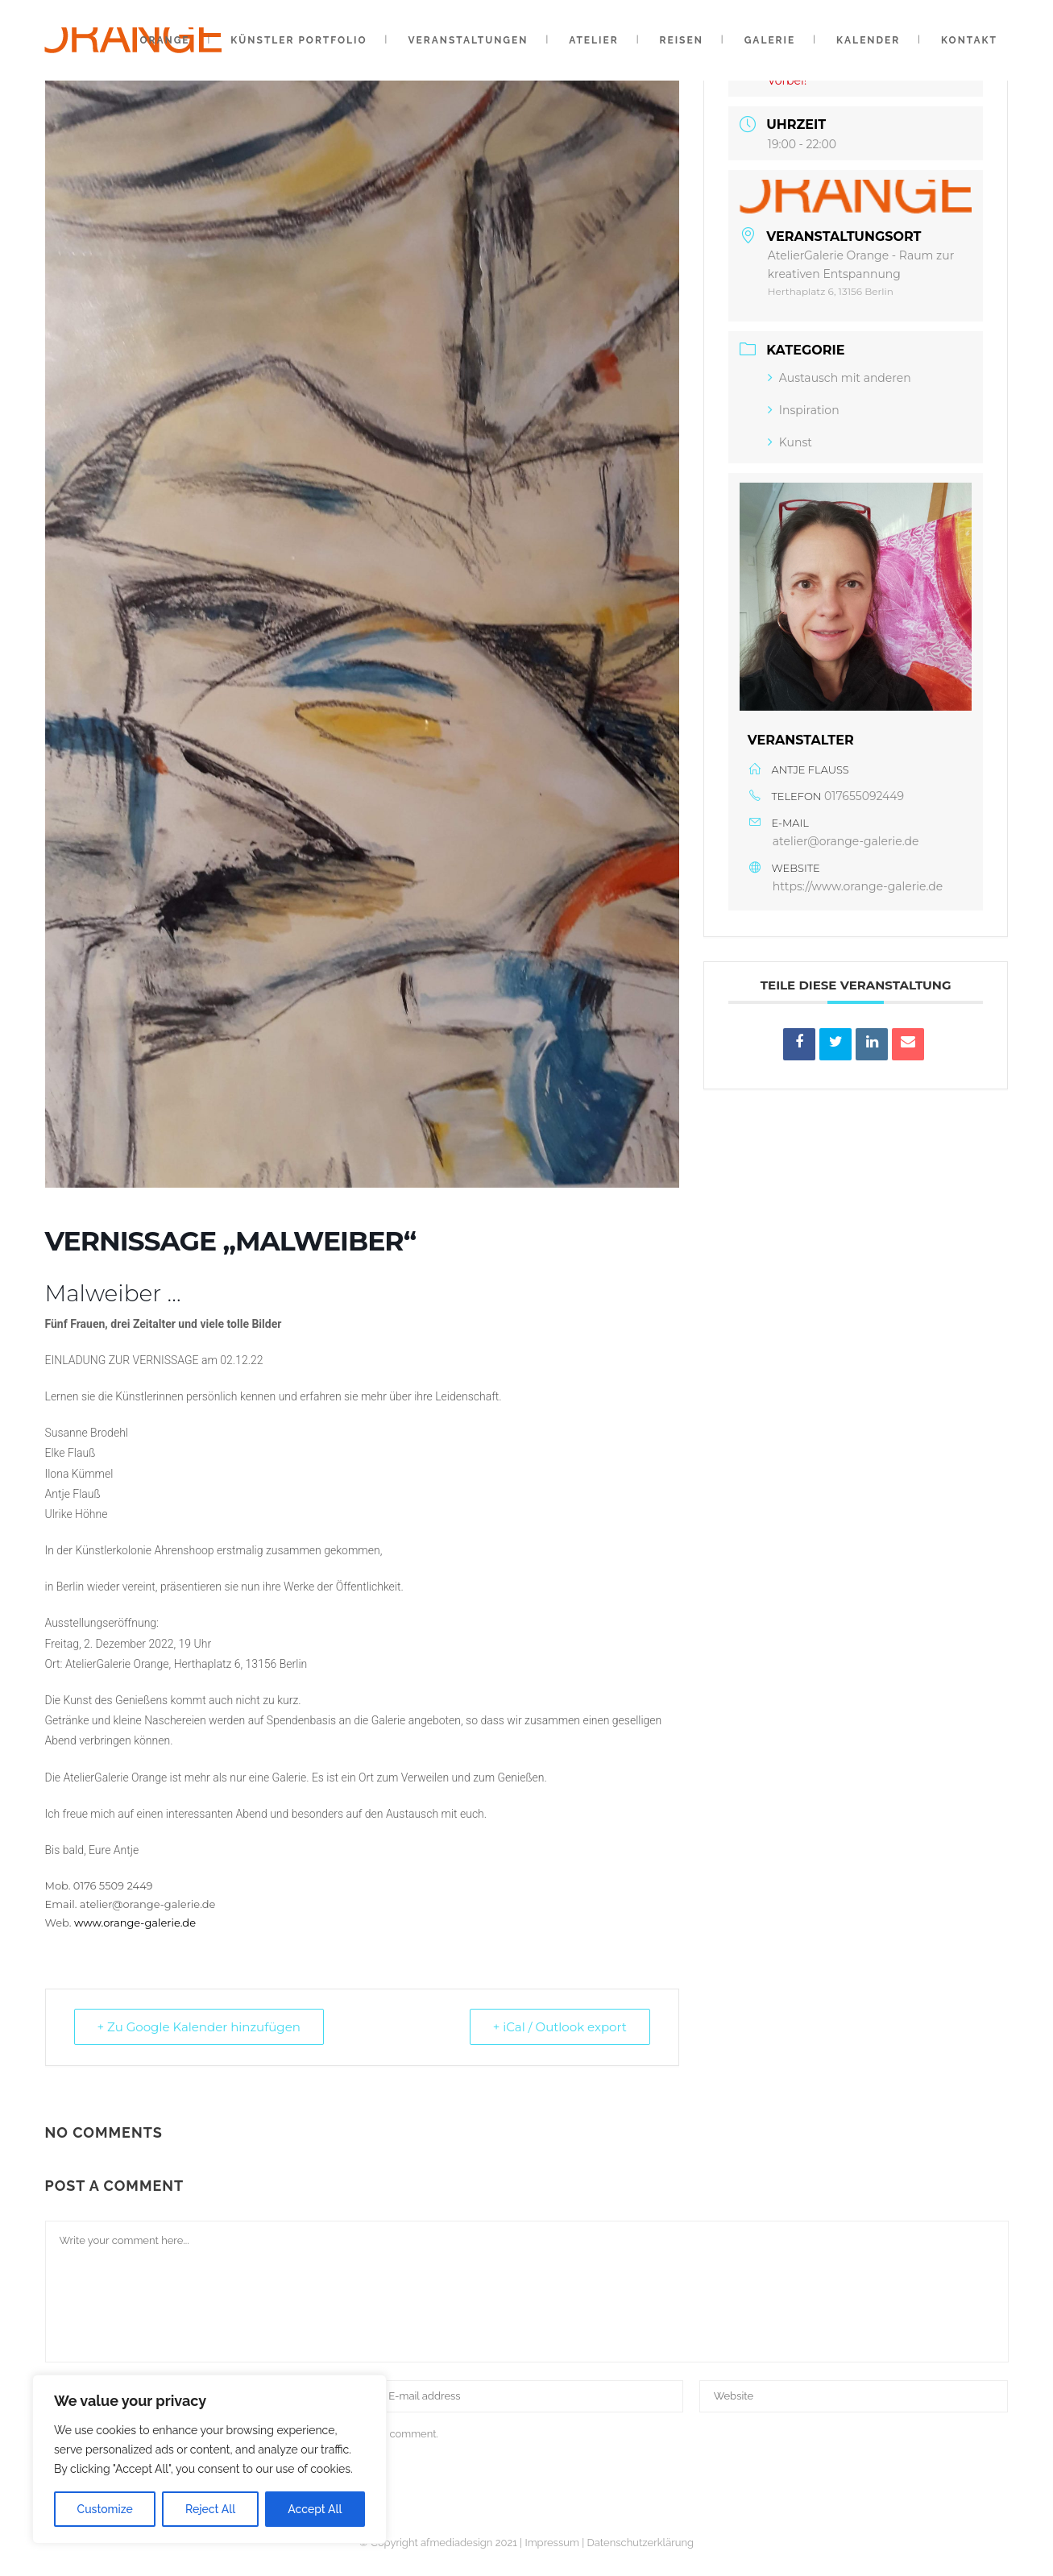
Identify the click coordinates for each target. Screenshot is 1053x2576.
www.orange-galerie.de (135, 1922)
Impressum (551, 2543)
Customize (105, 2509)
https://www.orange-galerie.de (858, 886)
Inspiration (803, 410)
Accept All (315, 2509)
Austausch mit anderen (839, 378)
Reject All (210, 2509)
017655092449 (864, 796)
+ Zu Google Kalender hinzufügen (199, 2027)
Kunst (790, 442)
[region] (209, 2459)
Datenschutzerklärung (640, 2543)
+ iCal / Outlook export (560, 2027)
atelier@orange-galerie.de (846, 841)
